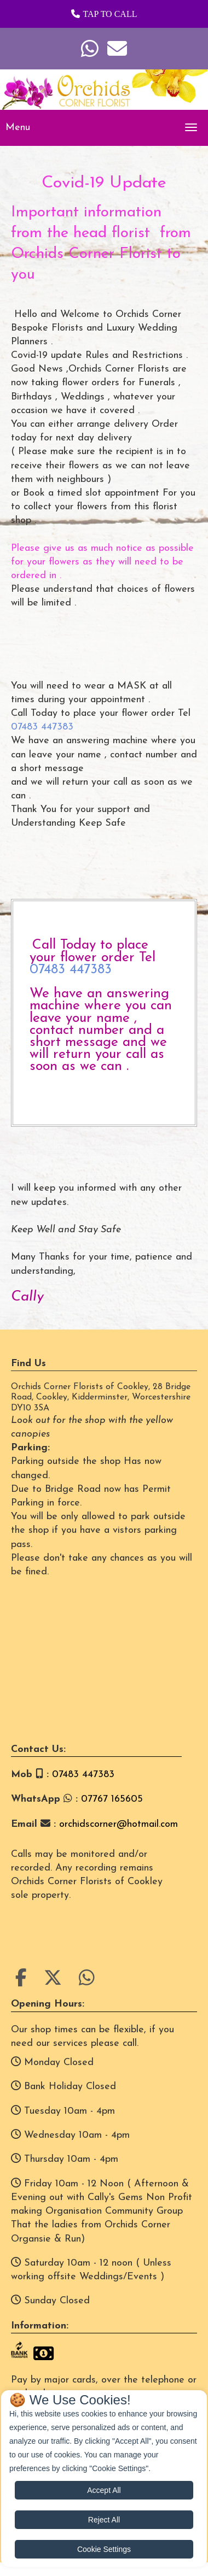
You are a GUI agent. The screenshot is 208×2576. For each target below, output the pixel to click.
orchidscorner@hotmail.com (118, 1824)
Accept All (103, 2490)
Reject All (104, 2519)
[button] (104, 14)
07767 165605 (112, 1799)
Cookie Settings (104, 2549)
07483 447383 (42, 727)
